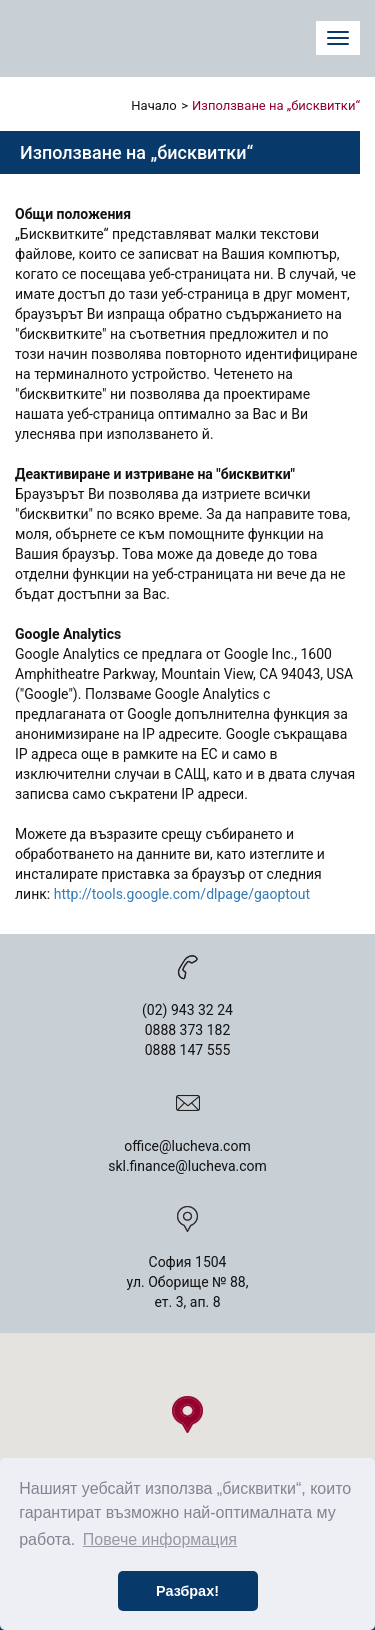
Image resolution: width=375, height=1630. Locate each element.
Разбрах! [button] (187, 1591)
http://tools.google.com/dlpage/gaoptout (182, 894)
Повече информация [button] (160, 1539)
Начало (153, 105)
